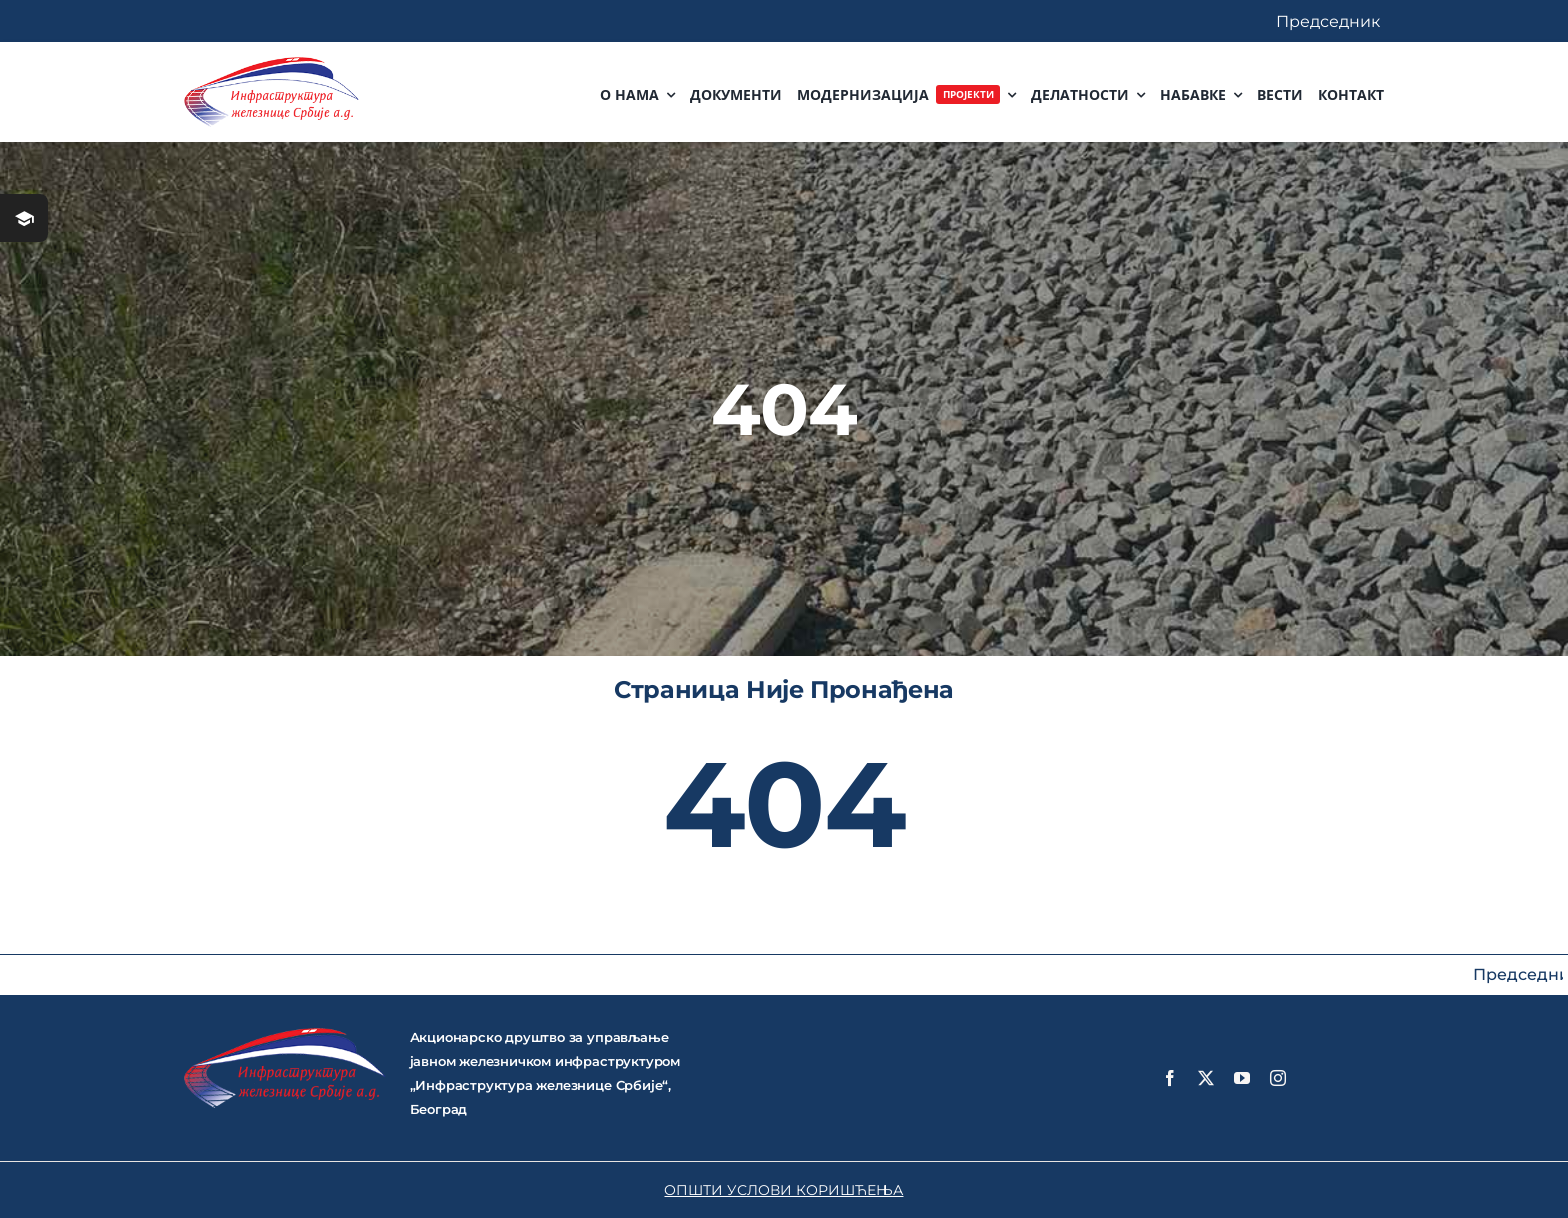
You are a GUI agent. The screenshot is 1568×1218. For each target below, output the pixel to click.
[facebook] (1170, 1078)
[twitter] (1206, 1078)
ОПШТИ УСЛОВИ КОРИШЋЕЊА (783, 1190)
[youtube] (1242, 1078)
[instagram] (1278, 1078)
